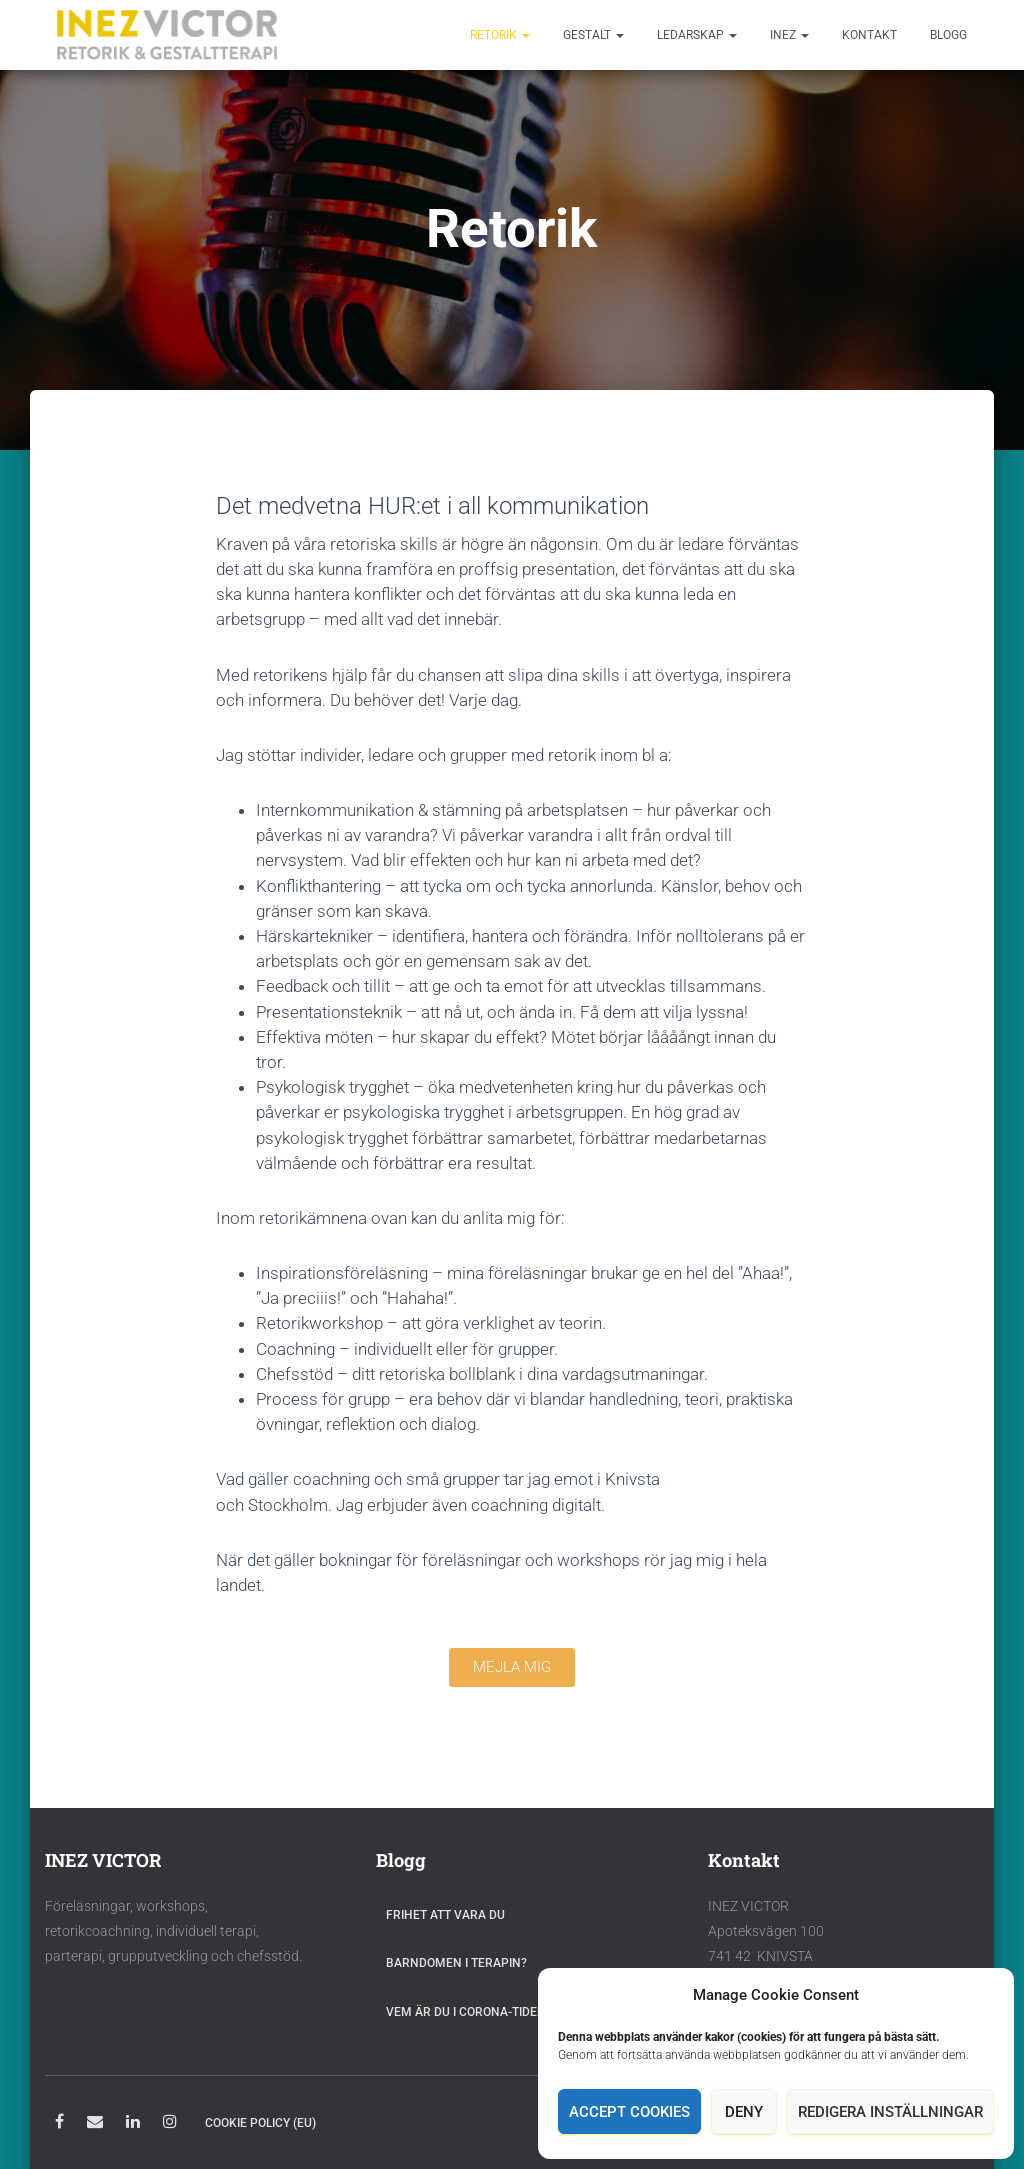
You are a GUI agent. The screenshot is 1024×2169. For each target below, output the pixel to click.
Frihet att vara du (445, 1915)
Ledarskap (697, 35)
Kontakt (869, 35)
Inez (789, 35)
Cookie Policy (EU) (260, 2123)
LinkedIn (133, 2124)
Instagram (170, 2124)
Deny (744, 2112)
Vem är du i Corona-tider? (468, 2012)
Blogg (948, 35)
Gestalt (593, 35)
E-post (95, 2124)
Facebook (59, 2124)
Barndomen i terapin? (456, 1963)
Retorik (500, 35)
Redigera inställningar (890, 2112)
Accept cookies (629, 2112)
